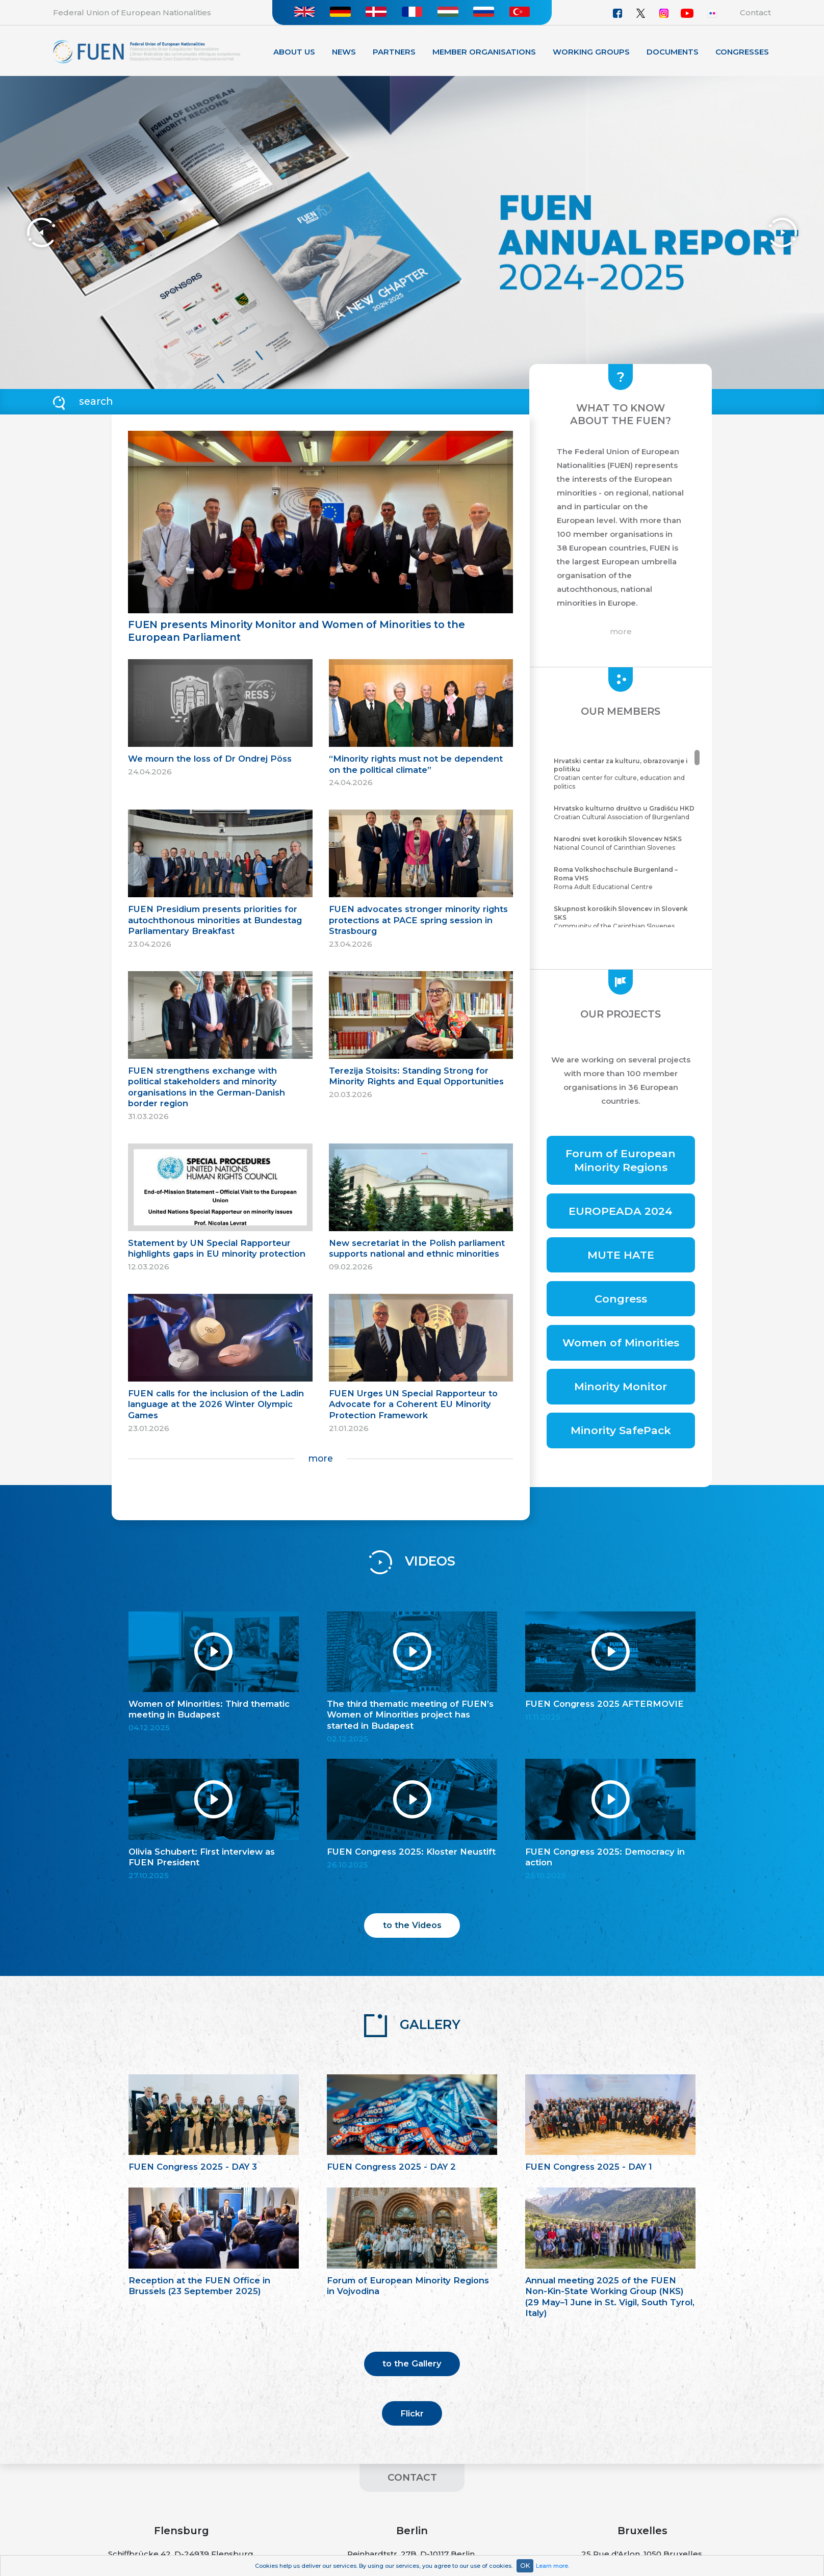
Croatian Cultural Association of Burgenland (625, 812)
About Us (294, 52)
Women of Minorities (620, 1342)
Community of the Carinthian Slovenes (625, 917)
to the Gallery (412, 2363)
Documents (673, 52)
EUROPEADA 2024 (621, 1211)
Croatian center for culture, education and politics (625, 773)
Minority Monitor (620, 1386)
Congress (621, 1298)
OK (525, 2565)
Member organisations (484, 52)
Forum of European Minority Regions (620, 1160)
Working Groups (591, 52)
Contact (755, 12)
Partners (394, 52)
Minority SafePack (621, 1430)
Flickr (412, 2413)
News (344, 52)
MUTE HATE (620, 1254)
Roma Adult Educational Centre (625, 878)
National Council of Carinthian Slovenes (625, 843)
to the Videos (412, 1925)
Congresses (742, 52)
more (320, 1458)
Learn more (552, 2565)
